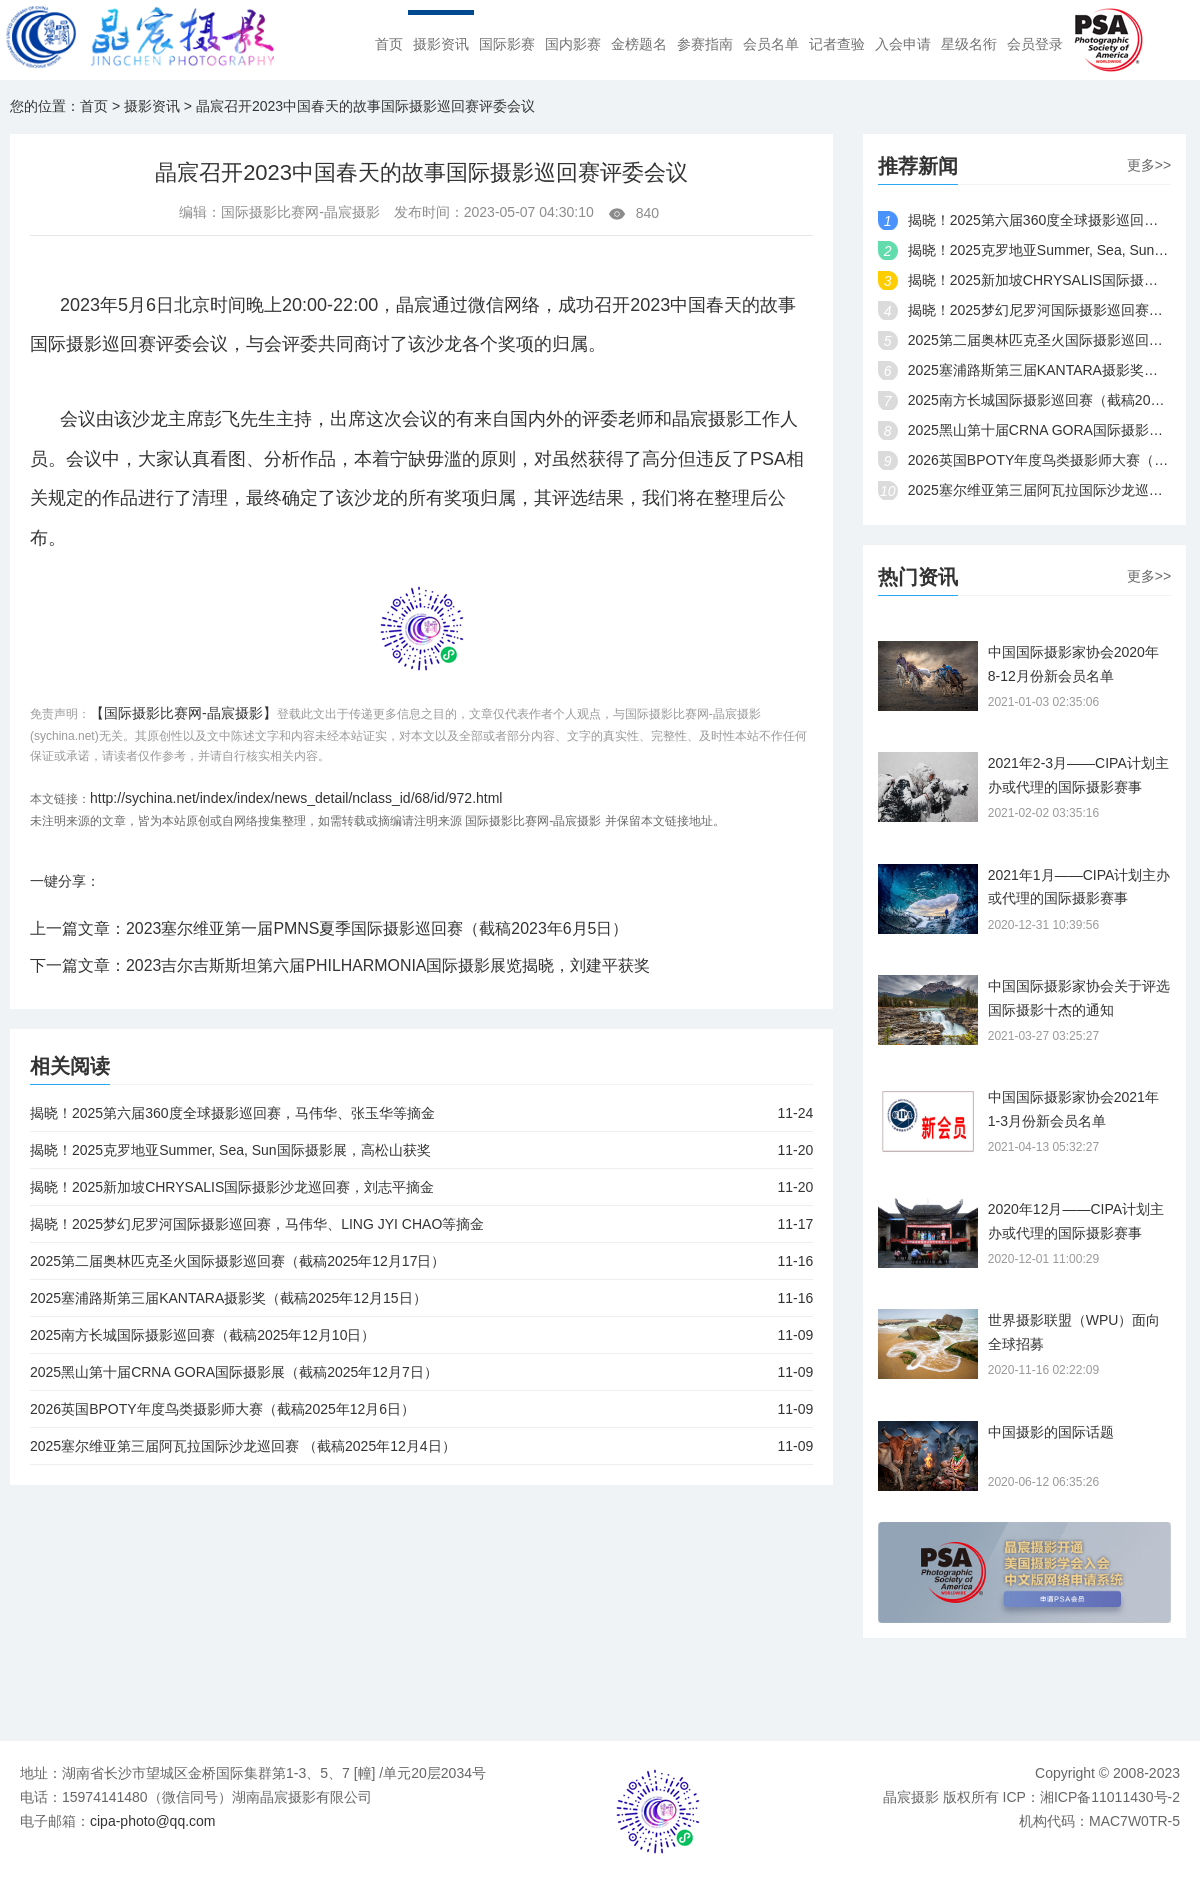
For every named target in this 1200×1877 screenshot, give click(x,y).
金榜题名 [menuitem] (639, 44)
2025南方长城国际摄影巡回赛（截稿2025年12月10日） (421, 1335)
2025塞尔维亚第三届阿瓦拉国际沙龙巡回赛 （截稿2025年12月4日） (421, 1446)
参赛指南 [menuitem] (705, 44)
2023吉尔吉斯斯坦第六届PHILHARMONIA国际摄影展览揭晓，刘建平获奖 (388, 965)
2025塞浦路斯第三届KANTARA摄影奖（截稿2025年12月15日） (421, 1298)
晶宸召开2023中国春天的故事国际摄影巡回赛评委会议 (365, 106)
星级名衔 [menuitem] (969, 44)
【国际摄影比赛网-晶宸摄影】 (183, 713)
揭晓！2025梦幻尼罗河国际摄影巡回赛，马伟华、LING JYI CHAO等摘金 (421, 1224)
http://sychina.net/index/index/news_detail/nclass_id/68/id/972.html (296, 798)
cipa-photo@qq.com (153, 1821)
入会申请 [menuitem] (903, 44)
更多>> (1149, 165)
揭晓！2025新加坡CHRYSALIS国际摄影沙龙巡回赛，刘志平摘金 (421, 1187)
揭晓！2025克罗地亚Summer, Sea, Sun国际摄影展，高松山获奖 (421, 1150)
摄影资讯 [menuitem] (441, 44)
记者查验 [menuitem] (837, 44)
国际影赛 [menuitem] (507, 44)
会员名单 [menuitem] (771, 44)
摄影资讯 (152, 106)
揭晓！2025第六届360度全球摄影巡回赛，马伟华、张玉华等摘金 (421, 1113)
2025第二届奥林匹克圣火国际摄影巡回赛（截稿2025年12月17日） (421, 1261)
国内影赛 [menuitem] (573, 44)
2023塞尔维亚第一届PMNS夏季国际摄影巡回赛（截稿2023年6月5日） (377, 928)
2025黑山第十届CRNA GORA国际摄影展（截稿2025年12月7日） (421, 1372)
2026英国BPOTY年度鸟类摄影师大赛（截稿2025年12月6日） (421, 1409)
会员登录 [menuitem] (1035, 44)
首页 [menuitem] (389, 44)
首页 (94, 106)
